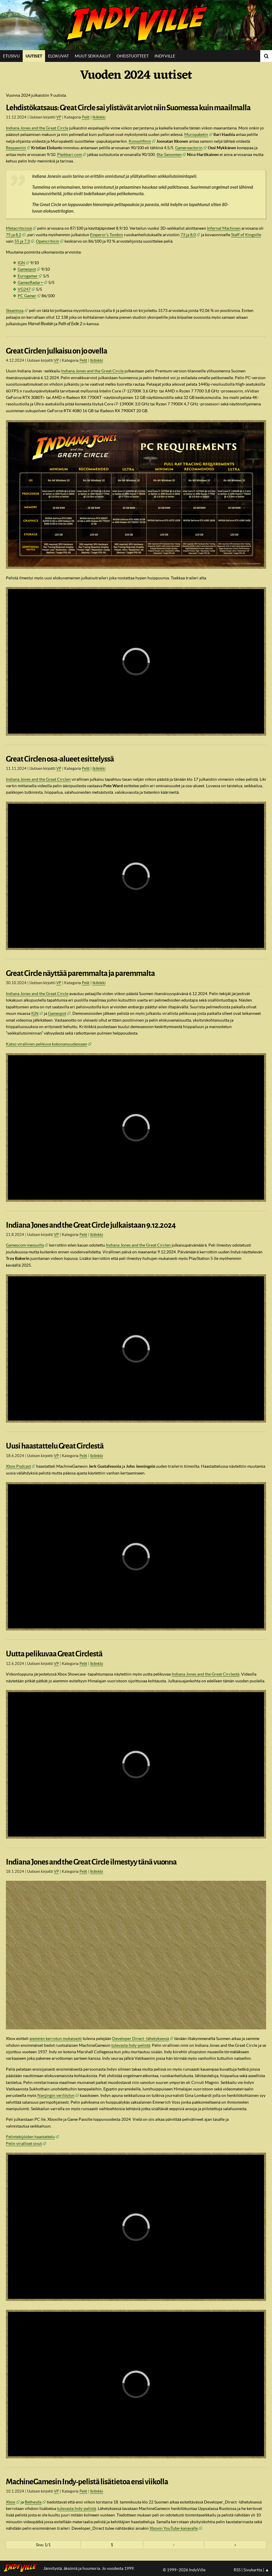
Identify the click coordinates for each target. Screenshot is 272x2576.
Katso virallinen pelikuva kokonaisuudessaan (46, 1044)
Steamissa (15, 310)
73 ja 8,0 (188, 234)
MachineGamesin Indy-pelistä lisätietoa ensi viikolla (87, 2481)
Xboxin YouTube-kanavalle (174, 2528)
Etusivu (11, 56)
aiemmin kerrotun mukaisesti (55, 2038)
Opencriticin (47, 241)
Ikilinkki (98, 117)
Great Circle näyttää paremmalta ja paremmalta (80, 973)
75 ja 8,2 (13, 234)
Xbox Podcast (18, 1466)
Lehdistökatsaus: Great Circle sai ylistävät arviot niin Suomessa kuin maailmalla (128, 107)
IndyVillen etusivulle (21, 2568)
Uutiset (34, 56)
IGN (21, 262)
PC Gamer (27, 295)
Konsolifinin (140, 141)
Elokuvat (58, 56)
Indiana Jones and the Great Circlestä (205, 1674)
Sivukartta (252, 2569)
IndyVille (136, 25)
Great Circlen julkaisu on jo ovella (56, 350)
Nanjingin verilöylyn (55, 2095)
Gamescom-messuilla (25, 1245)
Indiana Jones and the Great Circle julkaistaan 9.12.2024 (91, 1225)
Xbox (10, 2502)
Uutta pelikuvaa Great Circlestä (54, 1653)
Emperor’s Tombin (106, 234)
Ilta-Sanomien (169, 154)
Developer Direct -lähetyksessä (140, 2038)
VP (58, 117)
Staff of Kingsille (246, 234)
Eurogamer (28, 276)
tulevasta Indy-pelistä (130, 2045)
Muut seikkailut (93, 56)
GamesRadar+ (30, 282)
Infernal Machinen (224, 228)
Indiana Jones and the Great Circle (37, 128)
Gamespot (27, 269)
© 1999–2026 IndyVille (184, 2569)
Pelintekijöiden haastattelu (30, 2136)
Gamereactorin (189, 147)
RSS (237, 2569)
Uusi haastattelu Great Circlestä (55, 1445)
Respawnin (16, 147)
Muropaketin (196, 134)
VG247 (24, 289)
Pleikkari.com (69, 154)
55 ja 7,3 (22, 241)
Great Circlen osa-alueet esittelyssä (60, 758)
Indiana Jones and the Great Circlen (38, 779)
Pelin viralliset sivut (24, 2143)
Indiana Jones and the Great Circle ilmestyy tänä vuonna (91, 1861)
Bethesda (33, 2502)
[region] (136, 661)
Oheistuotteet (133, 56)
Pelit (85, 117)
